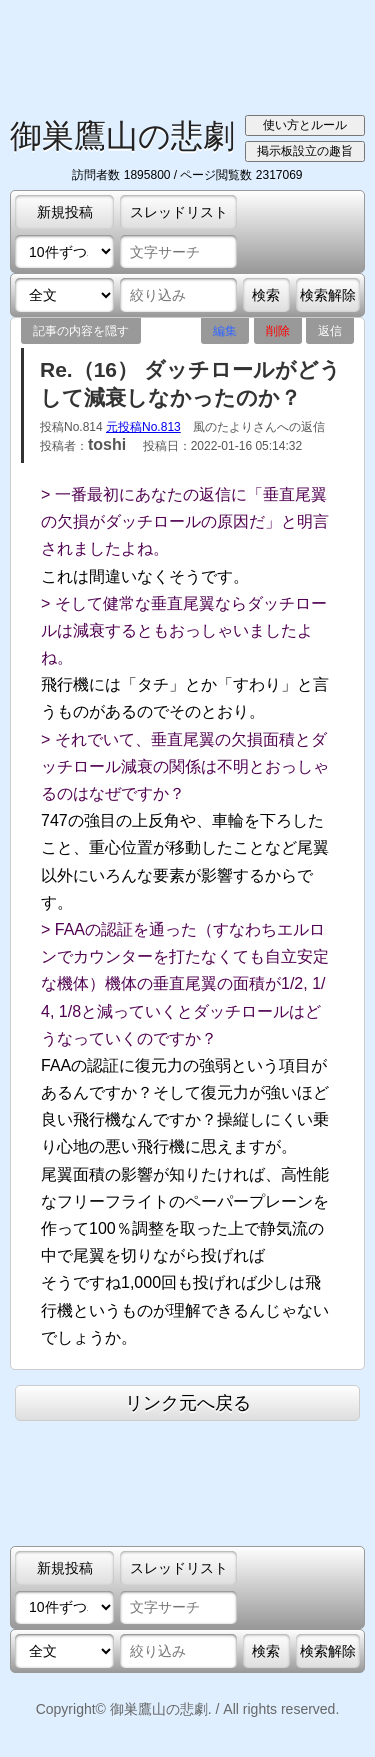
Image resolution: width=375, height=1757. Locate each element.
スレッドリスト (179, 212)
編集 (225, 331)
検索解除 (328, 295)
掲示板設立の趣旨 (305, 151)
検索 (266, 295)
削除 (278, 331)
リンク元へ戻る (188, 1403)
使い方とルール (305, 125)
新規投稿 (65, 212)
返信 (330, 331)
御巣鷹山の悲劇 (122, 136)
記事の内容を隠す (81, 331)
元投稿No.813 (143, 427)
